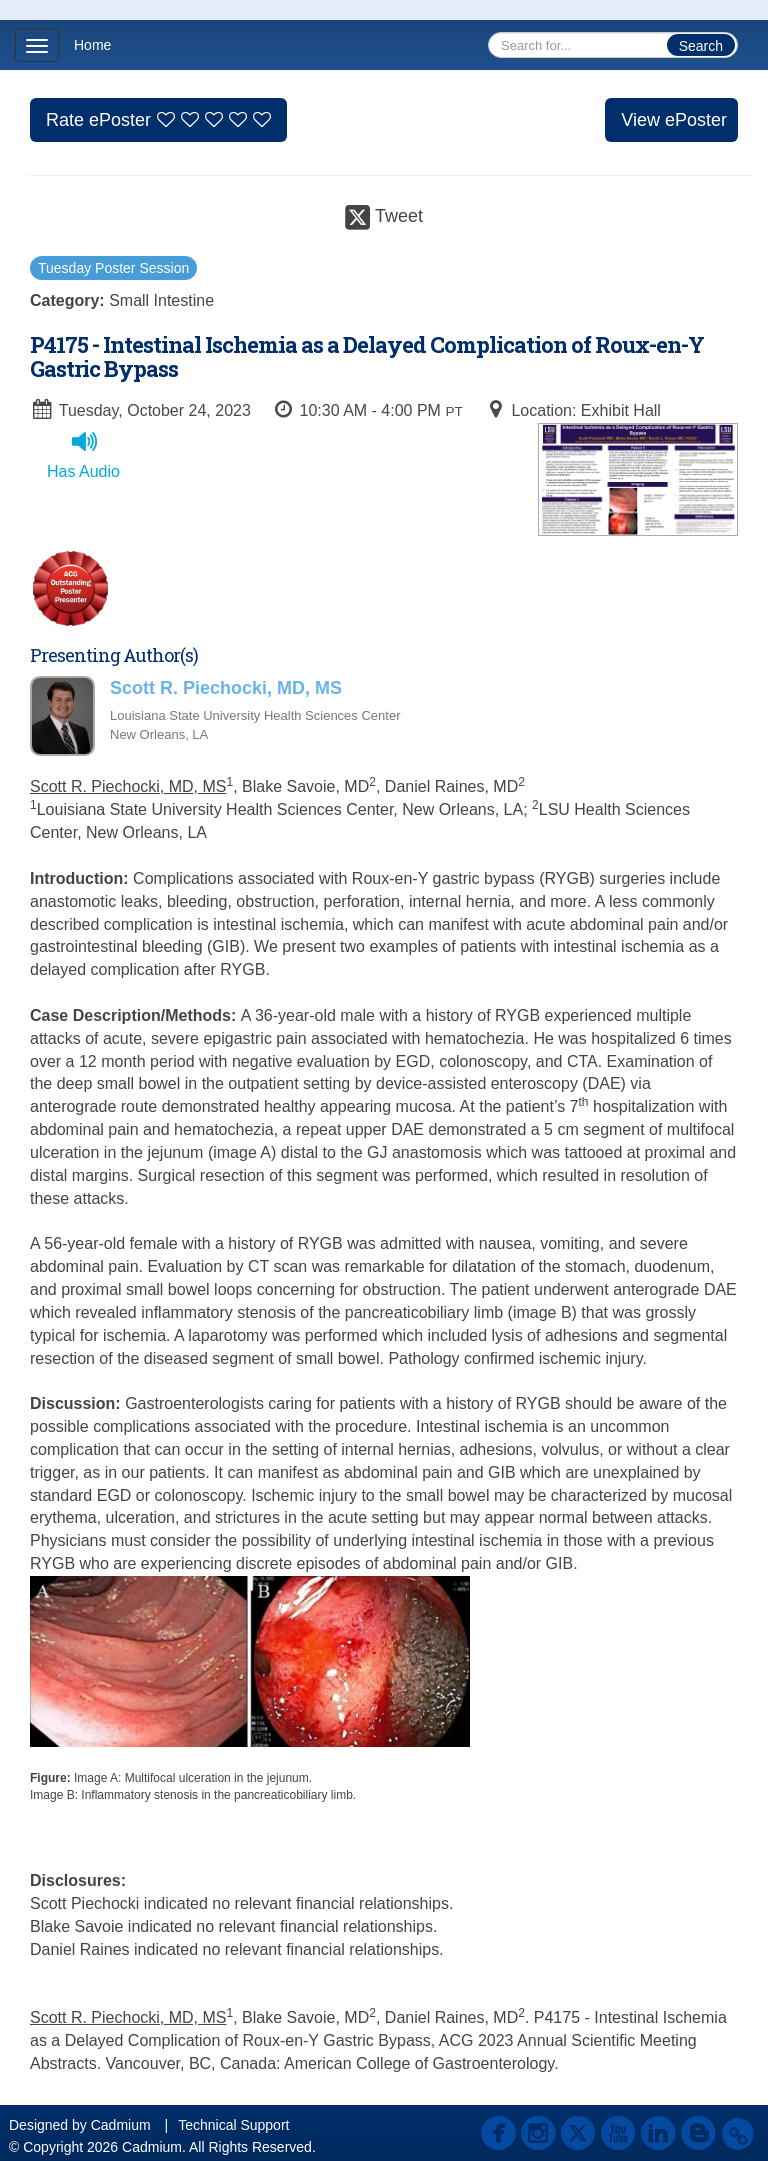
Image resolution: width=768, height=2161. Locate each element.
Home (92, 45)
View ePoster (674, 120)
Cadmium (121, 2125)
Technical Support (233, 2125)
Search (701, 46)
